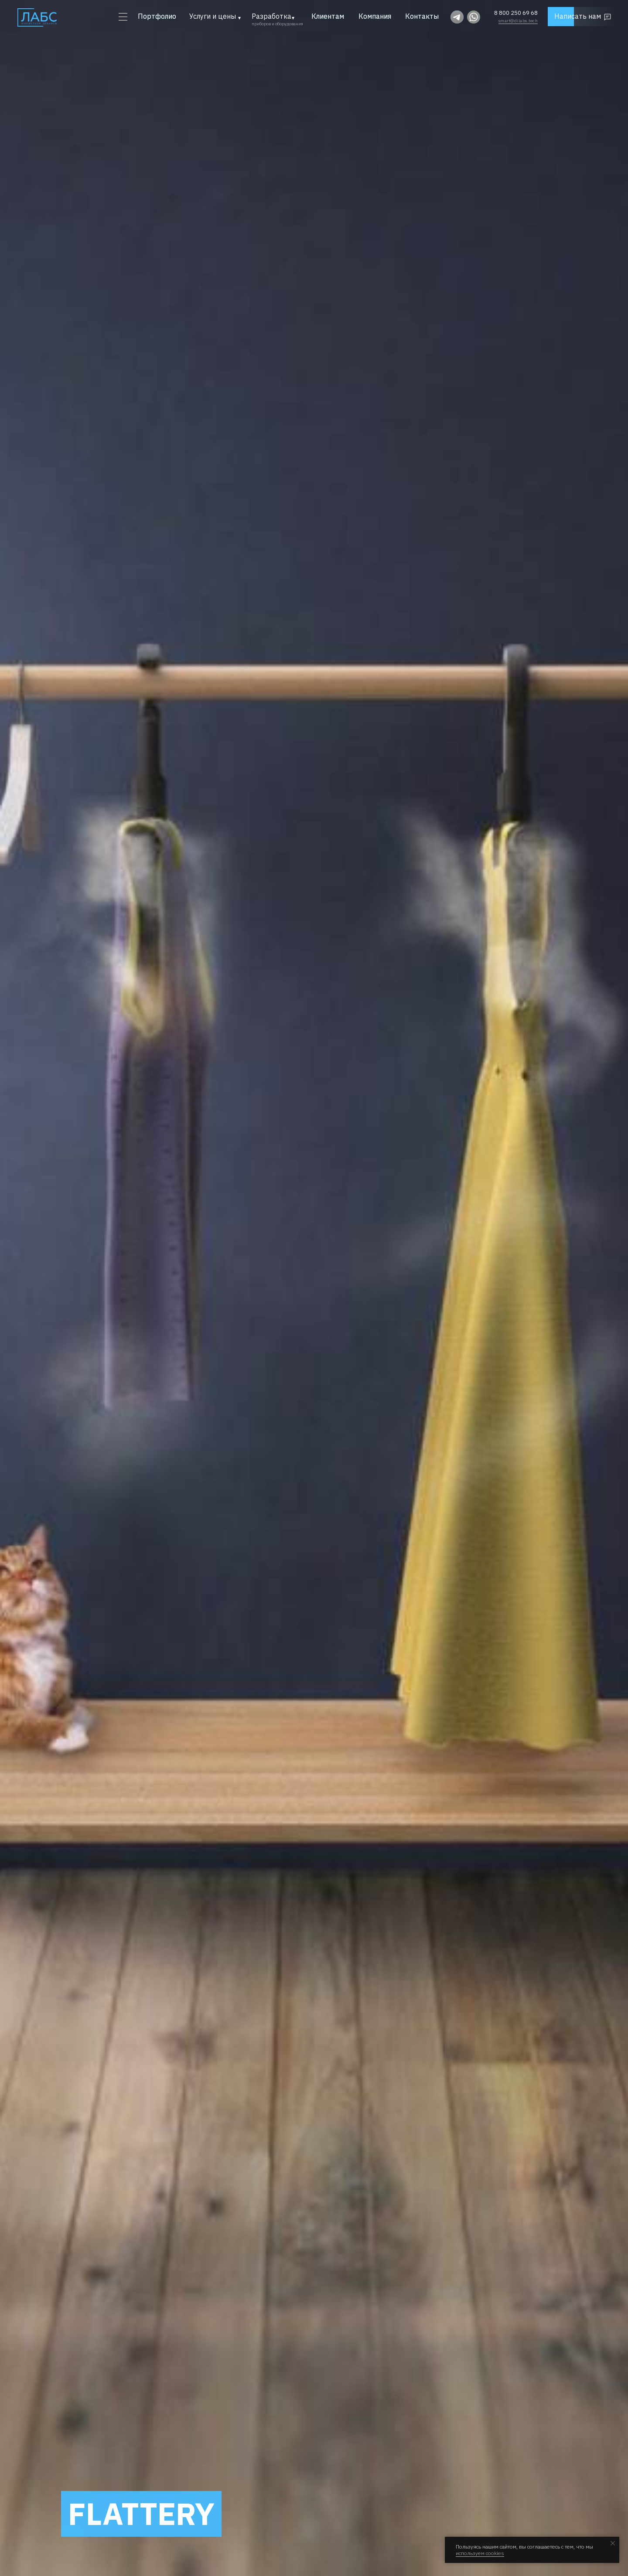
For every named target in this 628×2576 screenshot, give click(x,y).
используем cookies (480, 2553)
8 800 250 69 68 (516, 13)
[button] (588, 17)
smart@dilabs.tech (518, 21)
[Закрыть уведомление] (612, 2543)
